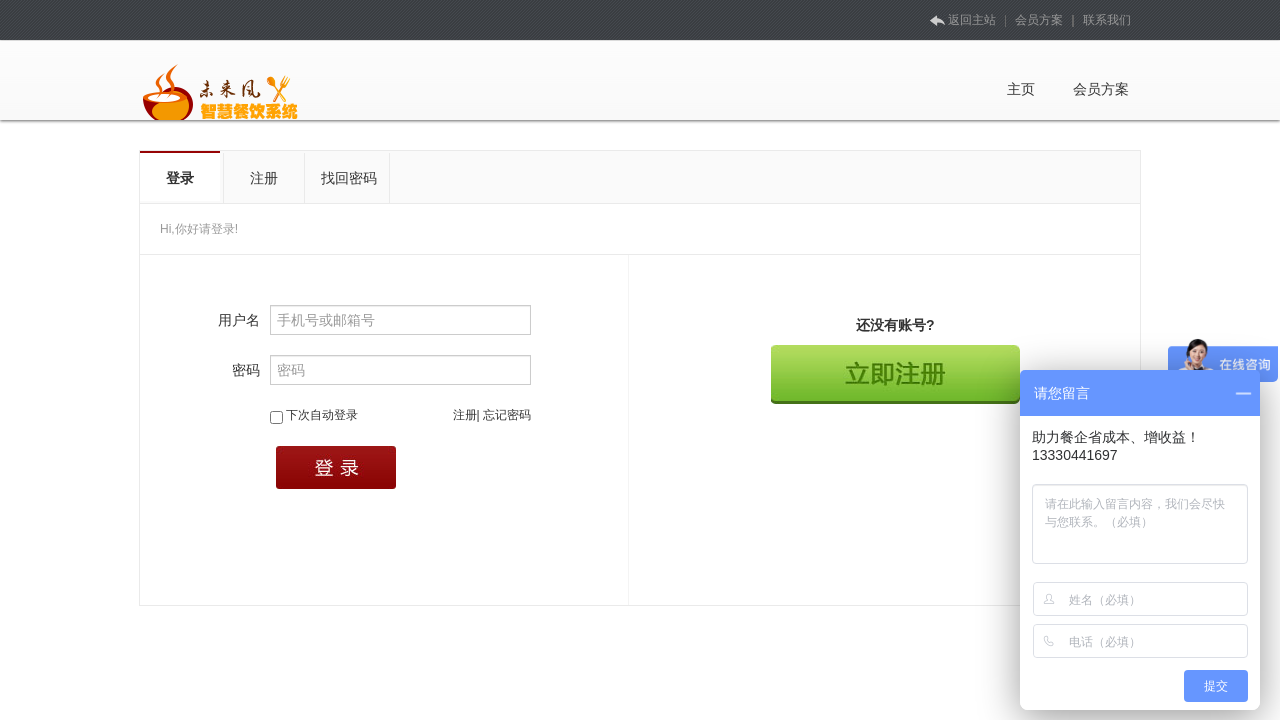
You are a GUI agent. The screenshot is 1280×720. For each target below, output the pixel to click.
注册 (264, 178)
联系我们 (1107, 20)
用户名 (239, 320)
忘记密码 (507, 415)
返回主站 (961, 20)
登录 (180, 178)
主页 (1021, 89)
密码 (246, 370)
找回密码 (349, 178)
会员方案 (1039, 20)
